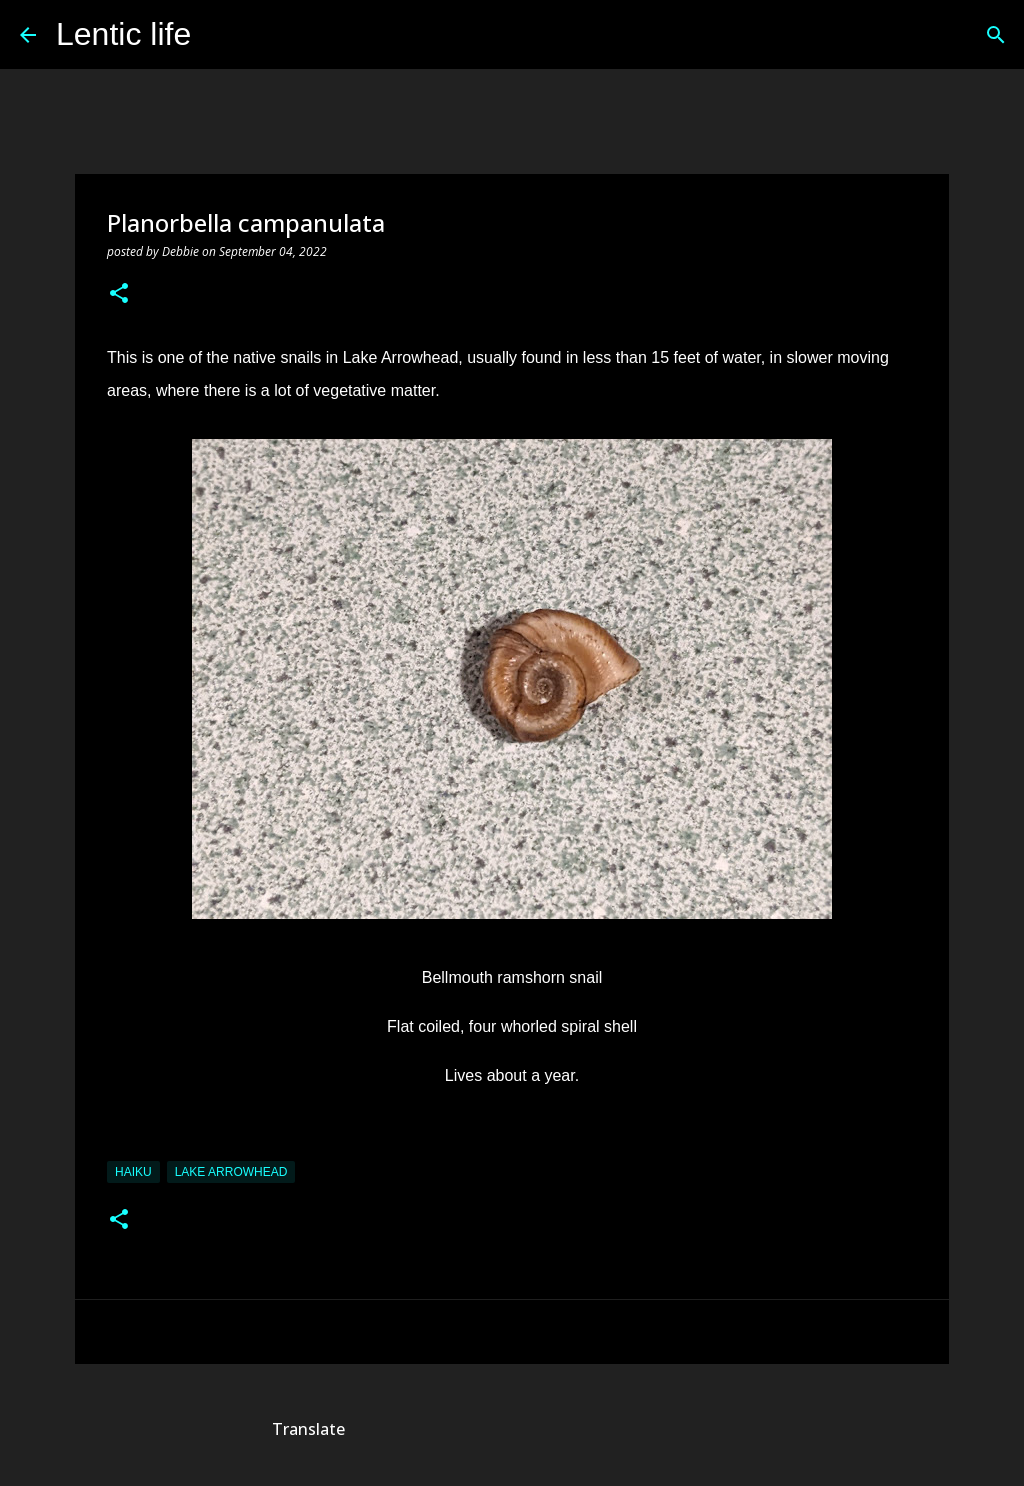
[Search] (219, 35)
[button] (119, 294)
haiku (133, 1172)
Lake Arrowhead (231, 1172)
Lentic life (123, 34)
